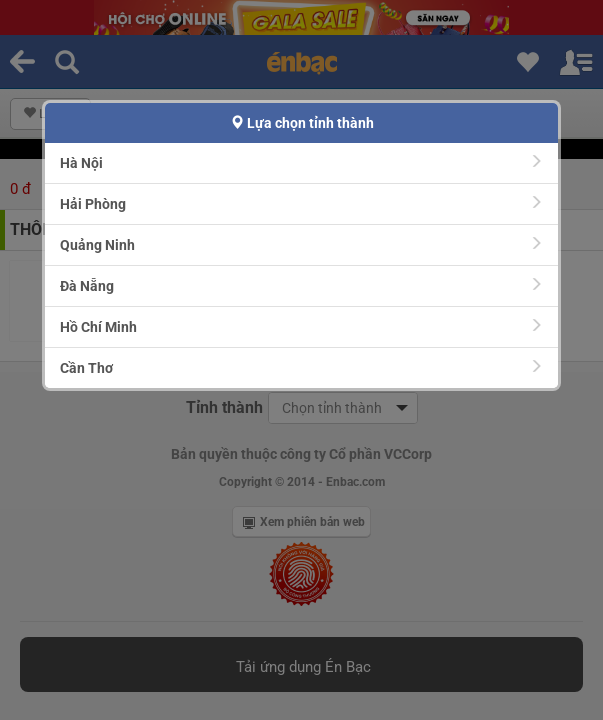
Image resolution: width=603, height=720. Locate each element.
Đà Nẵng (301, 285)
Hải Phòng (301, 203)
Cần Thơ (301, 367)
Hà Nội (301, 162)
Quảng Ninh (301, 244)
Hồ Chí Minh (301, 326)
